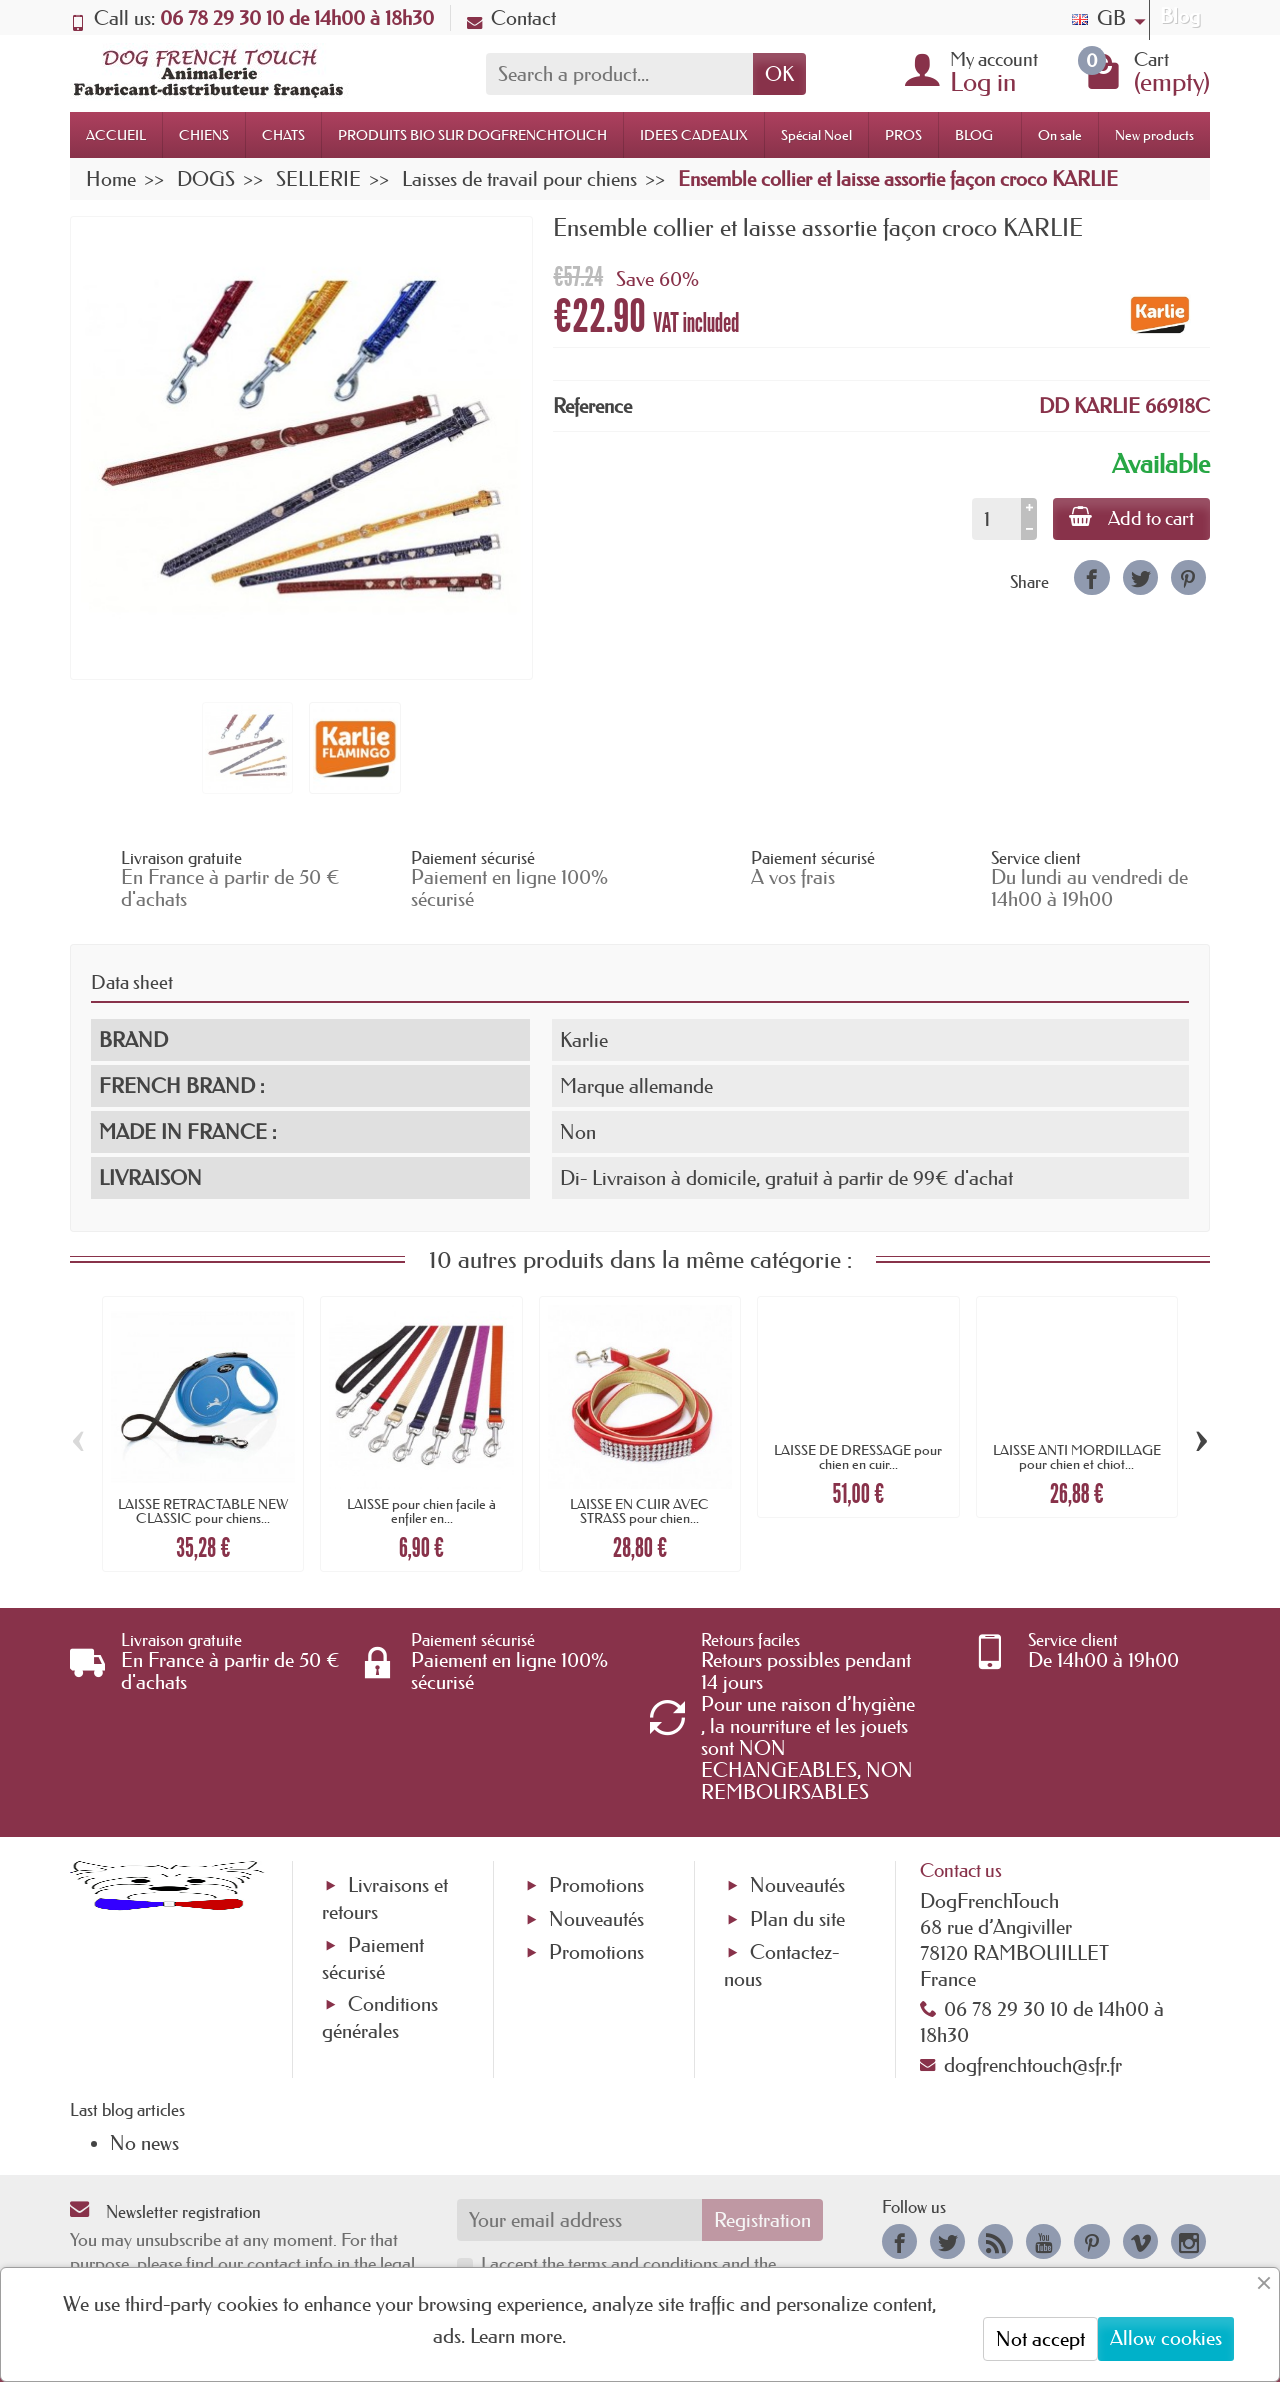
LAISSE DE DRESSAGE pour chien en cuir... (858, 1457)
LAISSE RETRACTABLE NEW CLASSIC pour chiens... (203, 1511)
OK (779, 74)
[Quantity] (996, 519)
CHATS (283, 135)
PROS (903, 135)
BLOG (974, 135)
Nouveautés (596, 1919)
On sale (1060, 135)
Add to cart (1131, 518)
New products (1154, 135)
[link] (1091, 577)
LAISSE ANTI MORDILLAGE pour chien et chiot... (1077, 1457)
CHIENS (204, 135)
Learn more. (518, 2336)
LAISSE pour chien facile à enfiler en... (421, 1511)
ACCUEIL (116, 135)
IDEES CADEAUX (694, 135)
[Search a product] (619, 74)
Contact (511, 18)
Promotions (596, 1885)
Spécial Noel (816, 135)
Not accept (1040, 2339)
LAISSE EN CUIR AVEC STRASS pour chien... (639, 1511)
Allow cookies (1166, 2338)
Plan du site (797, 1919)
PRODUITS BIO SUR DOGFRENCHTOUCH (472, 135)
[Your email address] (580, 2220)
